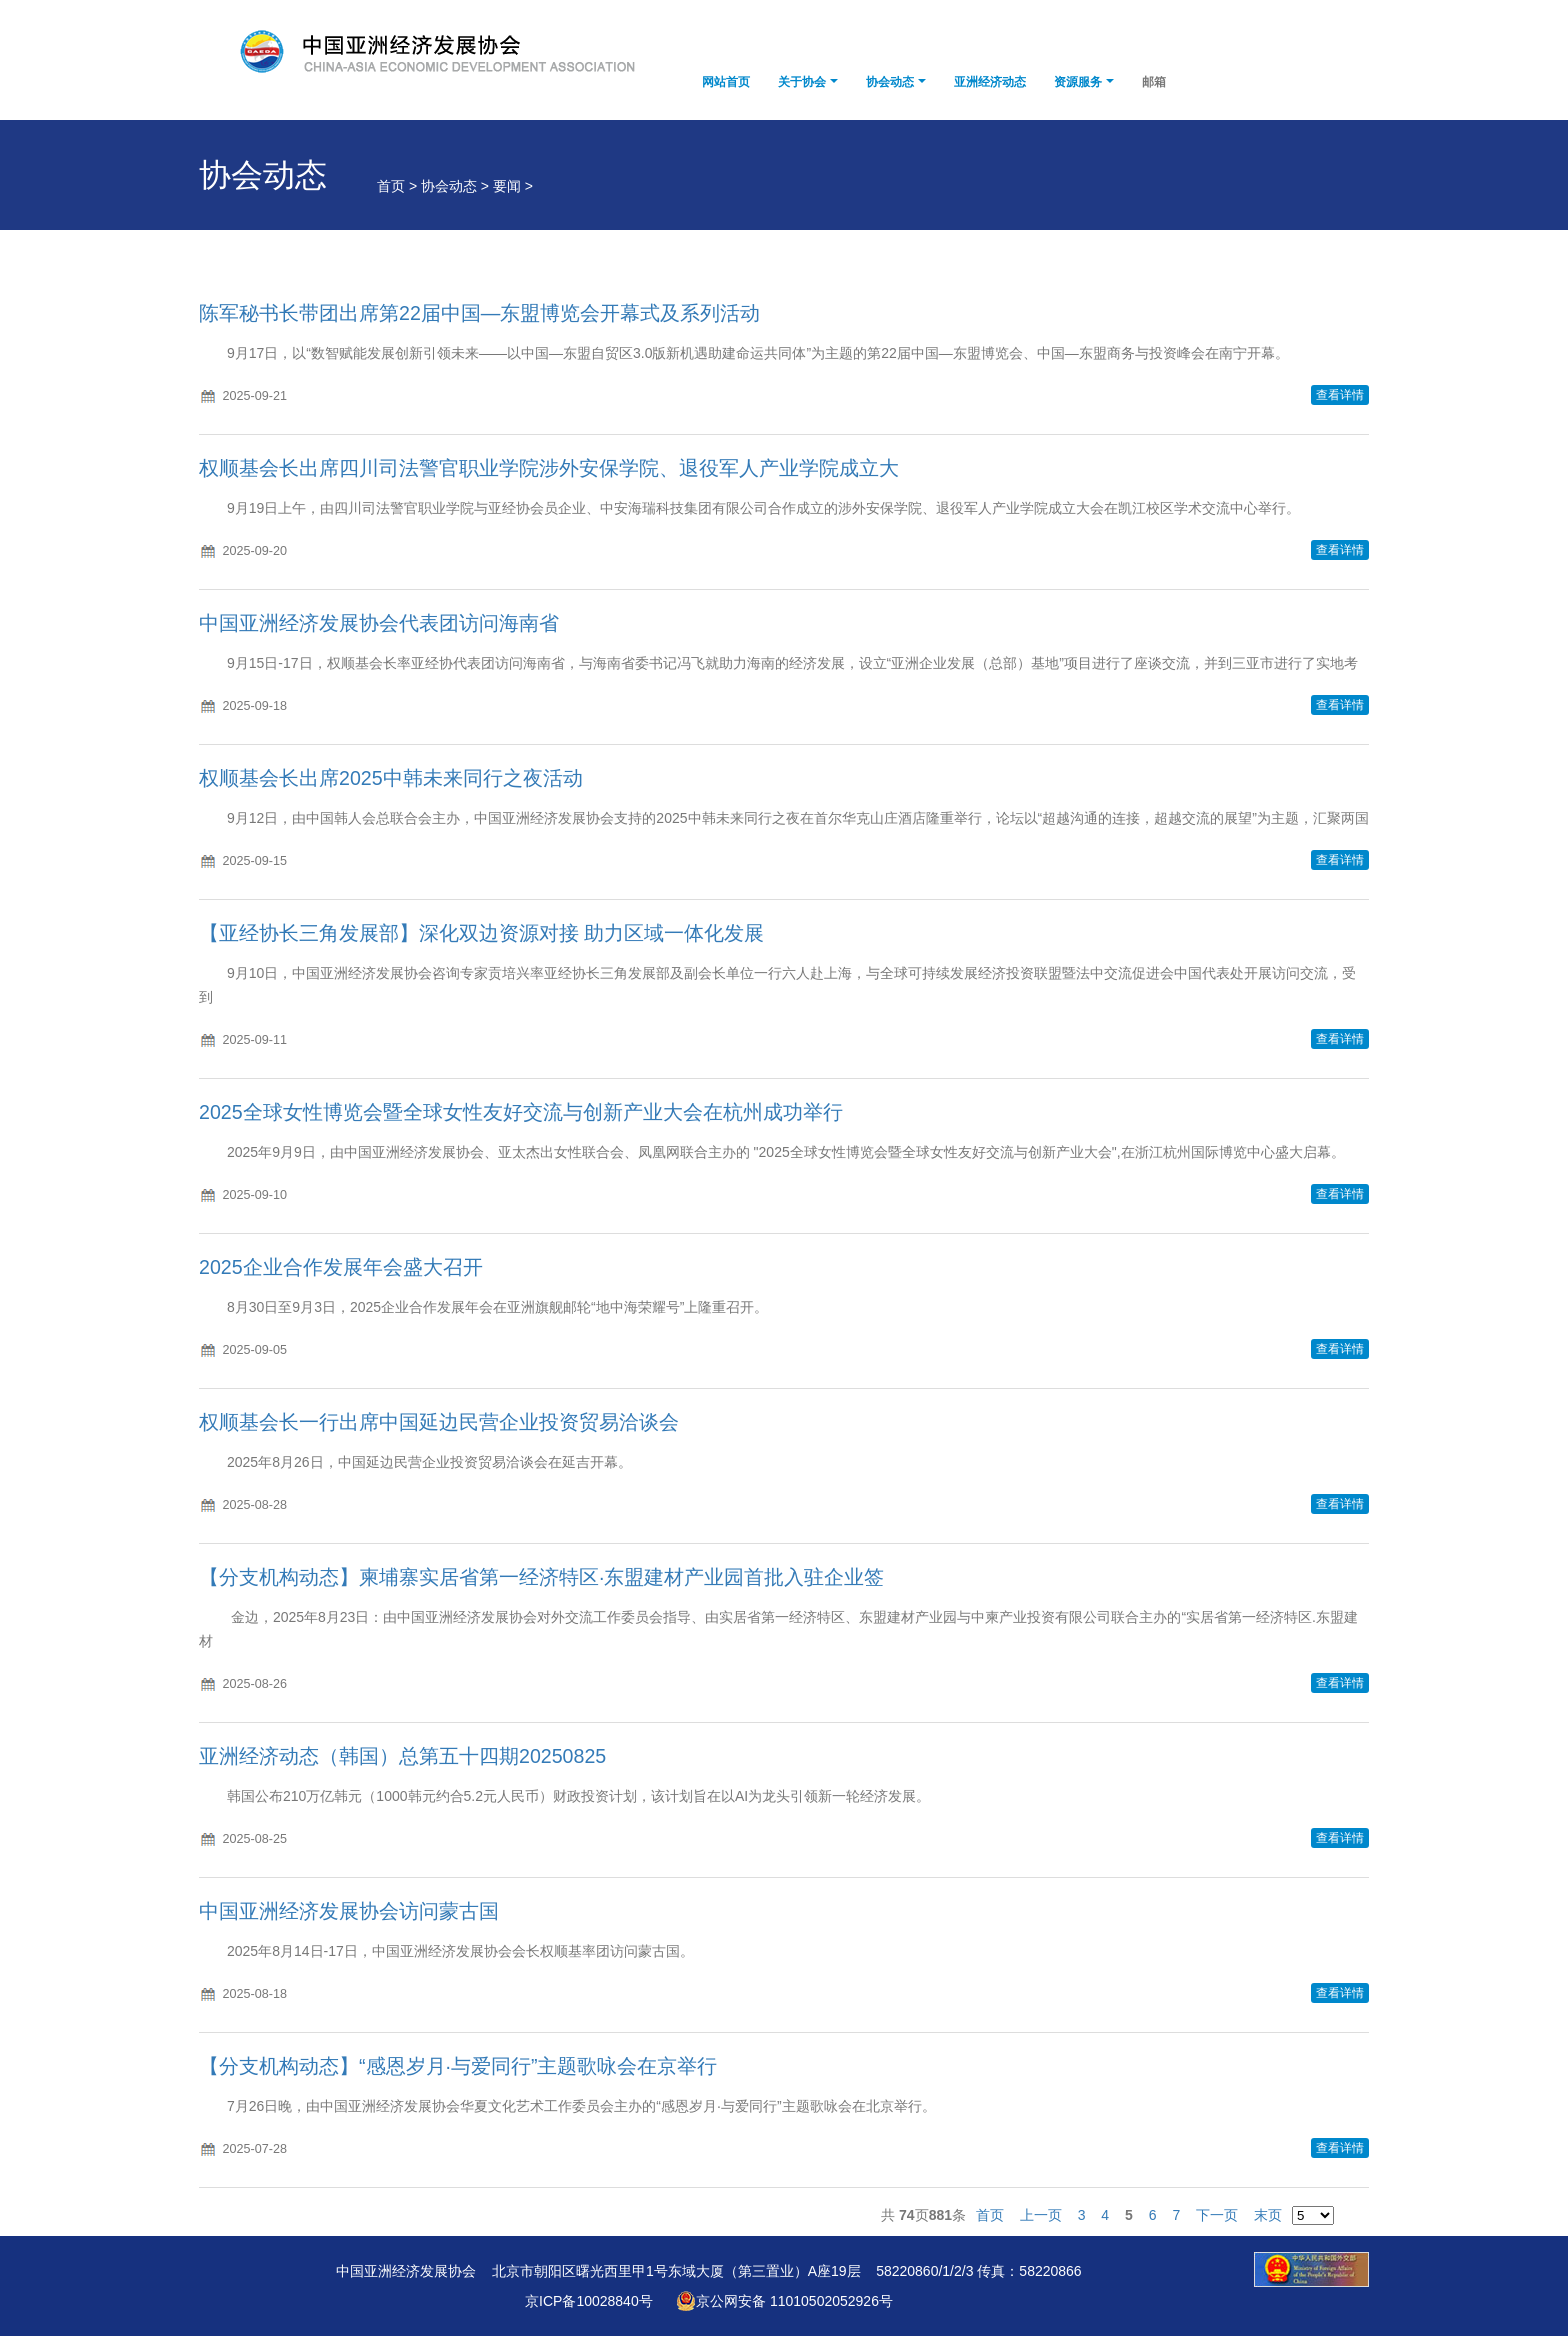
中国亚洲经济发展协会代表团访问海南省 (379, 623)
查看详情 (1340, 395)
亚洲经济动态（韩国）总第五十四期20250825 (402, 1756)
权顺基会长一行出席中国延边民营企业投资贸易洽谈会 (439, 1422)
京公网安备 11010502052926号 (784, 2301)
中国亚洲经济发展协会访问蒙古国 (349, 1911)
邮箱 (1154, 82)
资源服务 (1078, 82)
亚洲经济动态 (990, 82)
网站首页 (726, 82)
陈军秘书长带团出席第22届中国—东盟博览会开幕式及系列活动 (479, 313)
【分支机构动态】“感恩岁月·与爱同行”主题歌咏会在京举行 (458, 2066)
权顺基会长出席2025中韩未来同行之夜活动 (391, 778)
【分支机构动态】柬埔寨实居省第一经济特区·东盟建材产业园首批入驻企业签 (541, 1577)
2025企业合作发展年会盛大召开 (341, 1267)
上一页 (1041, 2215)
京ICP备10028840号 (589, 2301)
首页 (990, 2215)
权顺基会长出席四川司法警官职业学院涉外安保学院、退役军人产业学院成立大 (549, 468)
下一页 (1217, 2215)
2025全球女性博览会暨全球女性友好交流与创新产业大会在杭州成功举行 (521, 1112)
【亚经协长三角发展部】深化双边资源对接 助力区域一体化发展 (481, 933)
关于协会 (802, 82)
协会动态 (890, 82)
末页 (1268, 2215)
